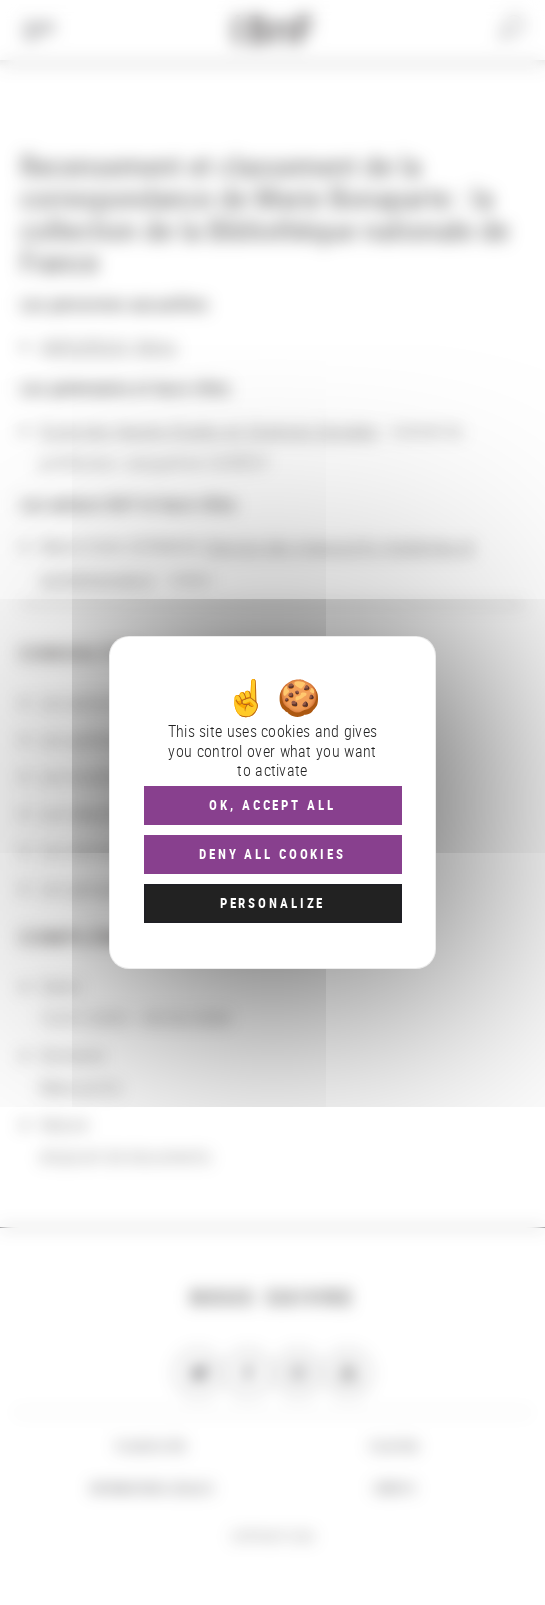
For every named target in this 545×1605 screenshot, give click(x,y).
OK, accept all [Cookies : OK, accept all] (272, 805)
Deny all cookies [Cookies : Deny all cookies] (272, 854)
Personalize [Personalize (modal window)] (272, 903)
